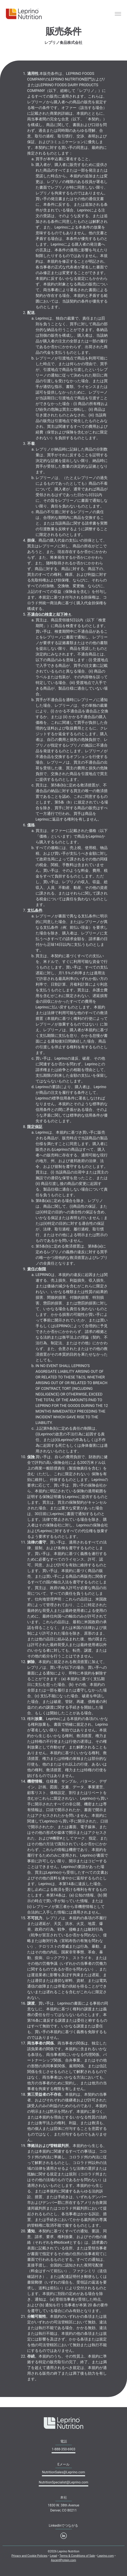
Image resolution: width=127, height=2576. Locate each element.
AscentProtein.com (63, 2560)
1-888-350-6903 (63, 2449)
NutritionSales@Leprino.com (63, 2472)
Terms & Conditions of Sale (77, 2555)
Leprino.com (105, 2555)
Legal (53, 2555)
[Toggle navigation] (118, 14)
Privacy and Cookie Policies (29, 2555)
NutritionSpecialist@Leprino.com (63, 2482)
